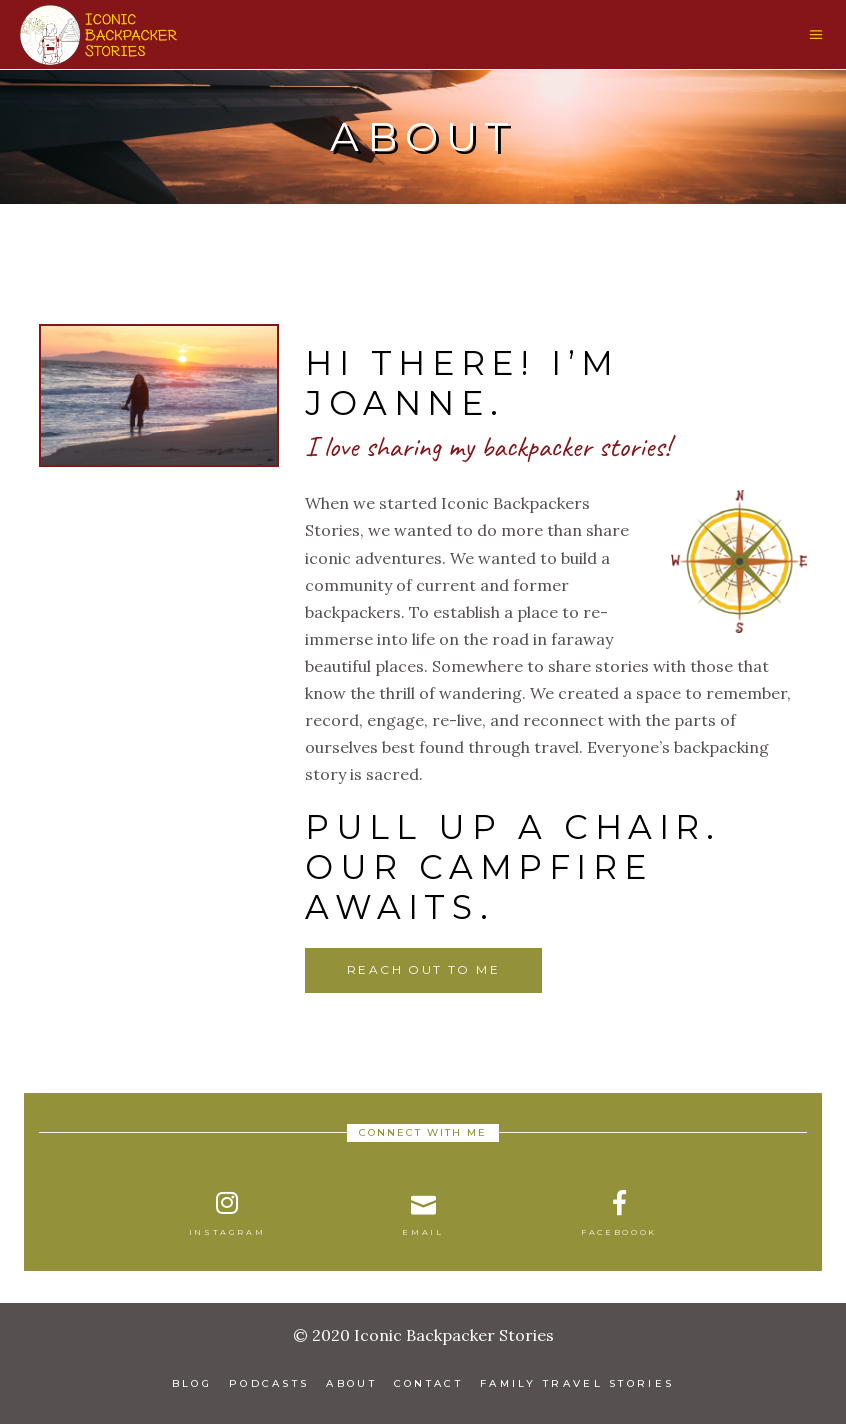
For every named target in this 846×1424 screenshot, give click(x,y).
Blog (192, 1383)
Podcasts (269, 1383)
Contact (428, 1383)
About (351, 1383)
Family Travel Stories (577, 1383)
